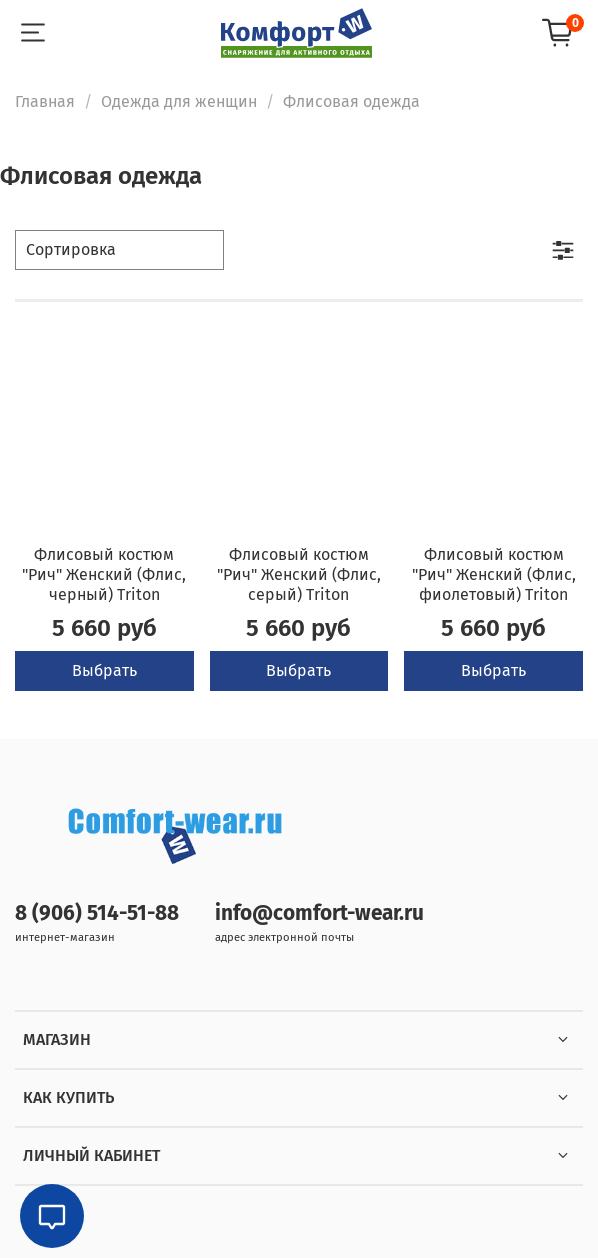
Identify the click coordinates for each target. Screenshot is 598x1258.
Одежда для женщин (179, 101)
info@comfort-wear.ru (319, 913)
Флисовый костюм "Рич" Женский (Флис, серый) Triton (299, 574)
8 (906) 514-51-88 (97, 913)
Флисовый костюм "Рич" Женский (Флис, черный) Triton (104, 574)
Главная (45, 101)
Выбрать (104, 670)
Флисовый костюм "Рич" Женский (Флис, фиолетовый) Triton (494, 574)
